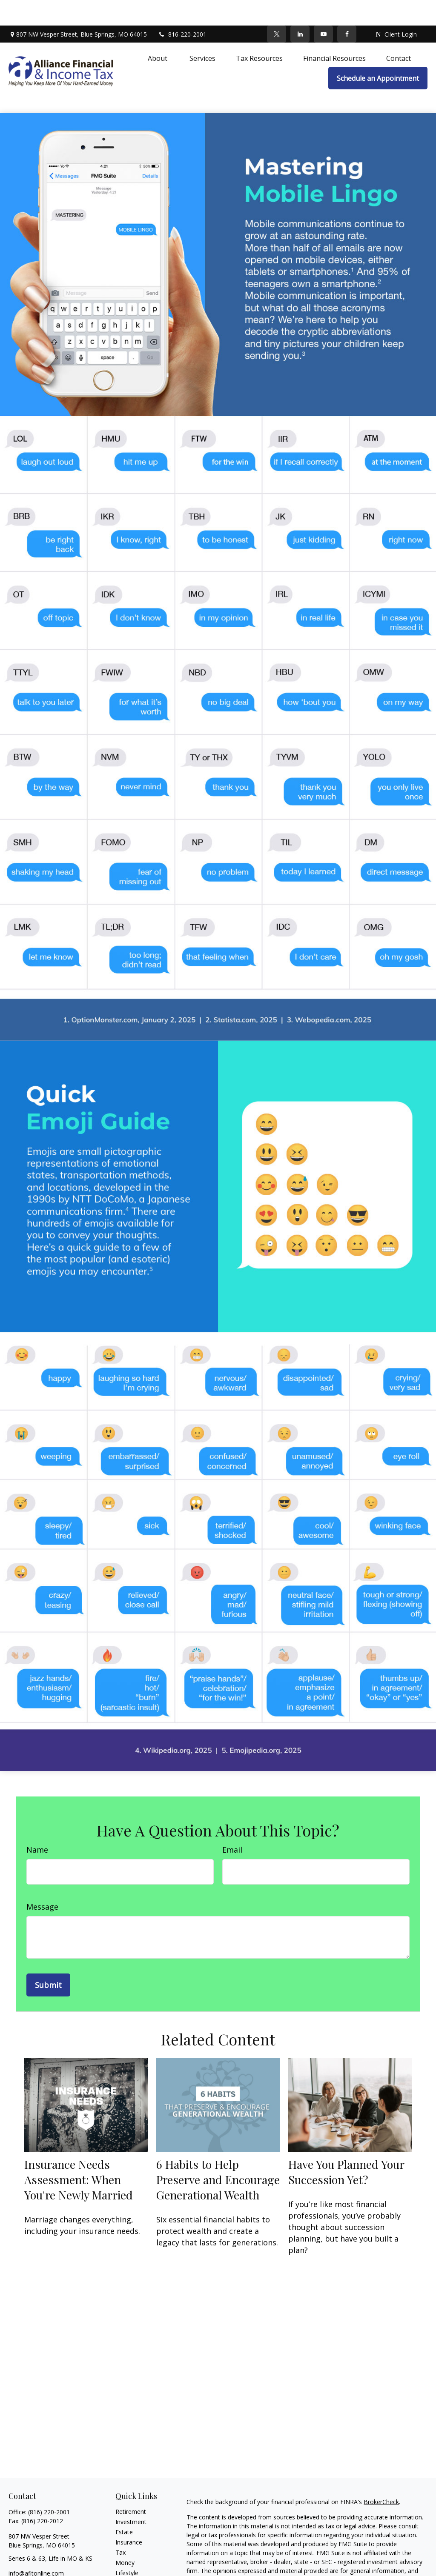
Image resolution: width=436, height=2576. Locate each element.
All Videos (128, 2568)
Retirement (130, 2486)
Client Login (396, 9)
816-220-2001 (182, 9)
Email (232, 1824)
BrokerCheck (381, 2476)
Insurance (128, 2517)
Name (37, 1824)
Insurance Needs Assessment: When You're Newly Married (78, 2154)
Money (125, 2537)
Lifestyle (126, 2547)
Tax (120, 2527)
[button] (158, 32)
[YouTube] (323, 8)
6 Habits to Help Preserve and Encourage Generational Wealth (218, 2154)
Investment (130, 2496)
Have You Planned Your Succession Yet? (346, 2146)
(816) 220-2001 (49, 2486)
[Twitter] (276, 8)
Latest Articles (135, 2557)
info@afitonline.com (36, 2548)
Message (42, 1881)
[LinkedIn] (300, 8)
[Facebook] (346, 8)
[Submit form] (48, 1959)
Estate (124, 2506)
